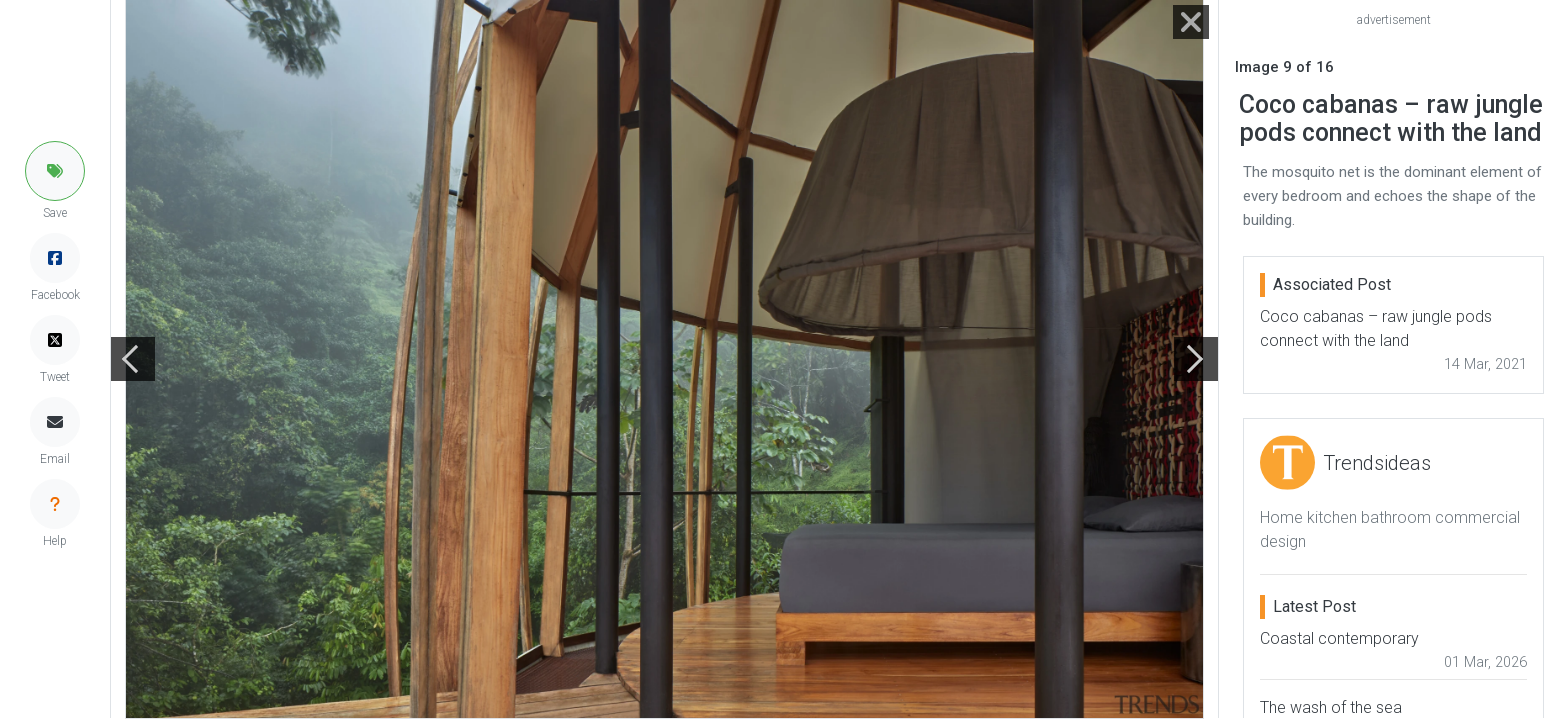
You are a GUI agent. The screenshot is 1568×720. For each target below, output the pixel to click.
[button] (55, 171)
